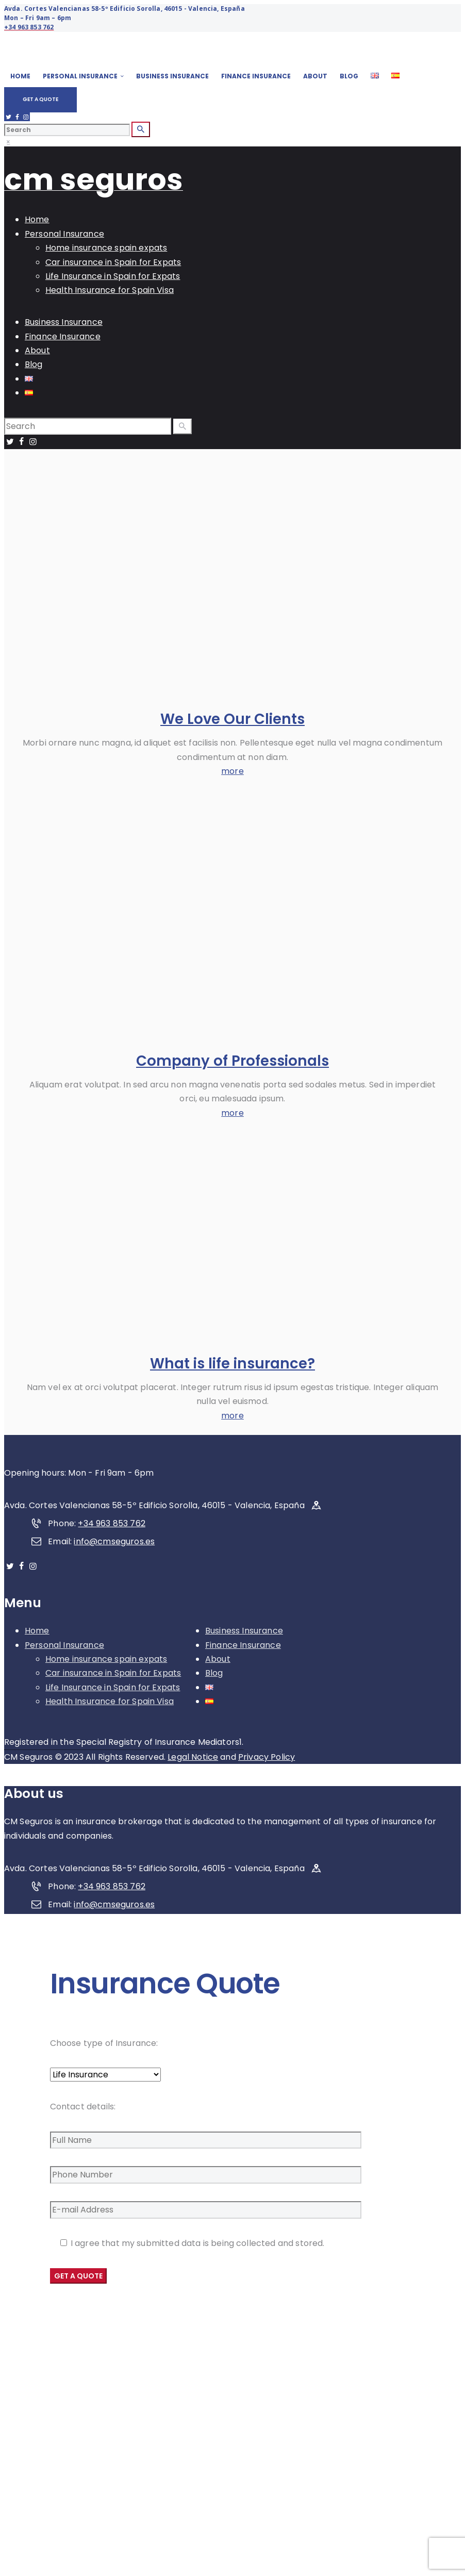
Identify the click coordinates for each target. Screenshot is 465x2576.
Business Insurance (244, 1631)
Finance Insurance (243, 1645)
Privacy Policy (266, 1757)
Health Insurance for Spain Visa (109, 1701)
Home (37, 1631)
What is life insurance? (232, 1363)
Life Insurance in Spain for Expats (112, 1687)
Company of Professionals (232, 1061)
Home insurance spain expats (106, 1659)
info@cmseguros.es (114, 1541)
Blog (214, 1673)
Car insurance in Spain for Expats (113, 1673)
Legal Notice (193, 1757)
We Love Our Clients (232, 719)
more (232, 771)
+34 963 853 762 (111, 1523)
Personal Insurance (64, 1645)
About (217, 1659)
